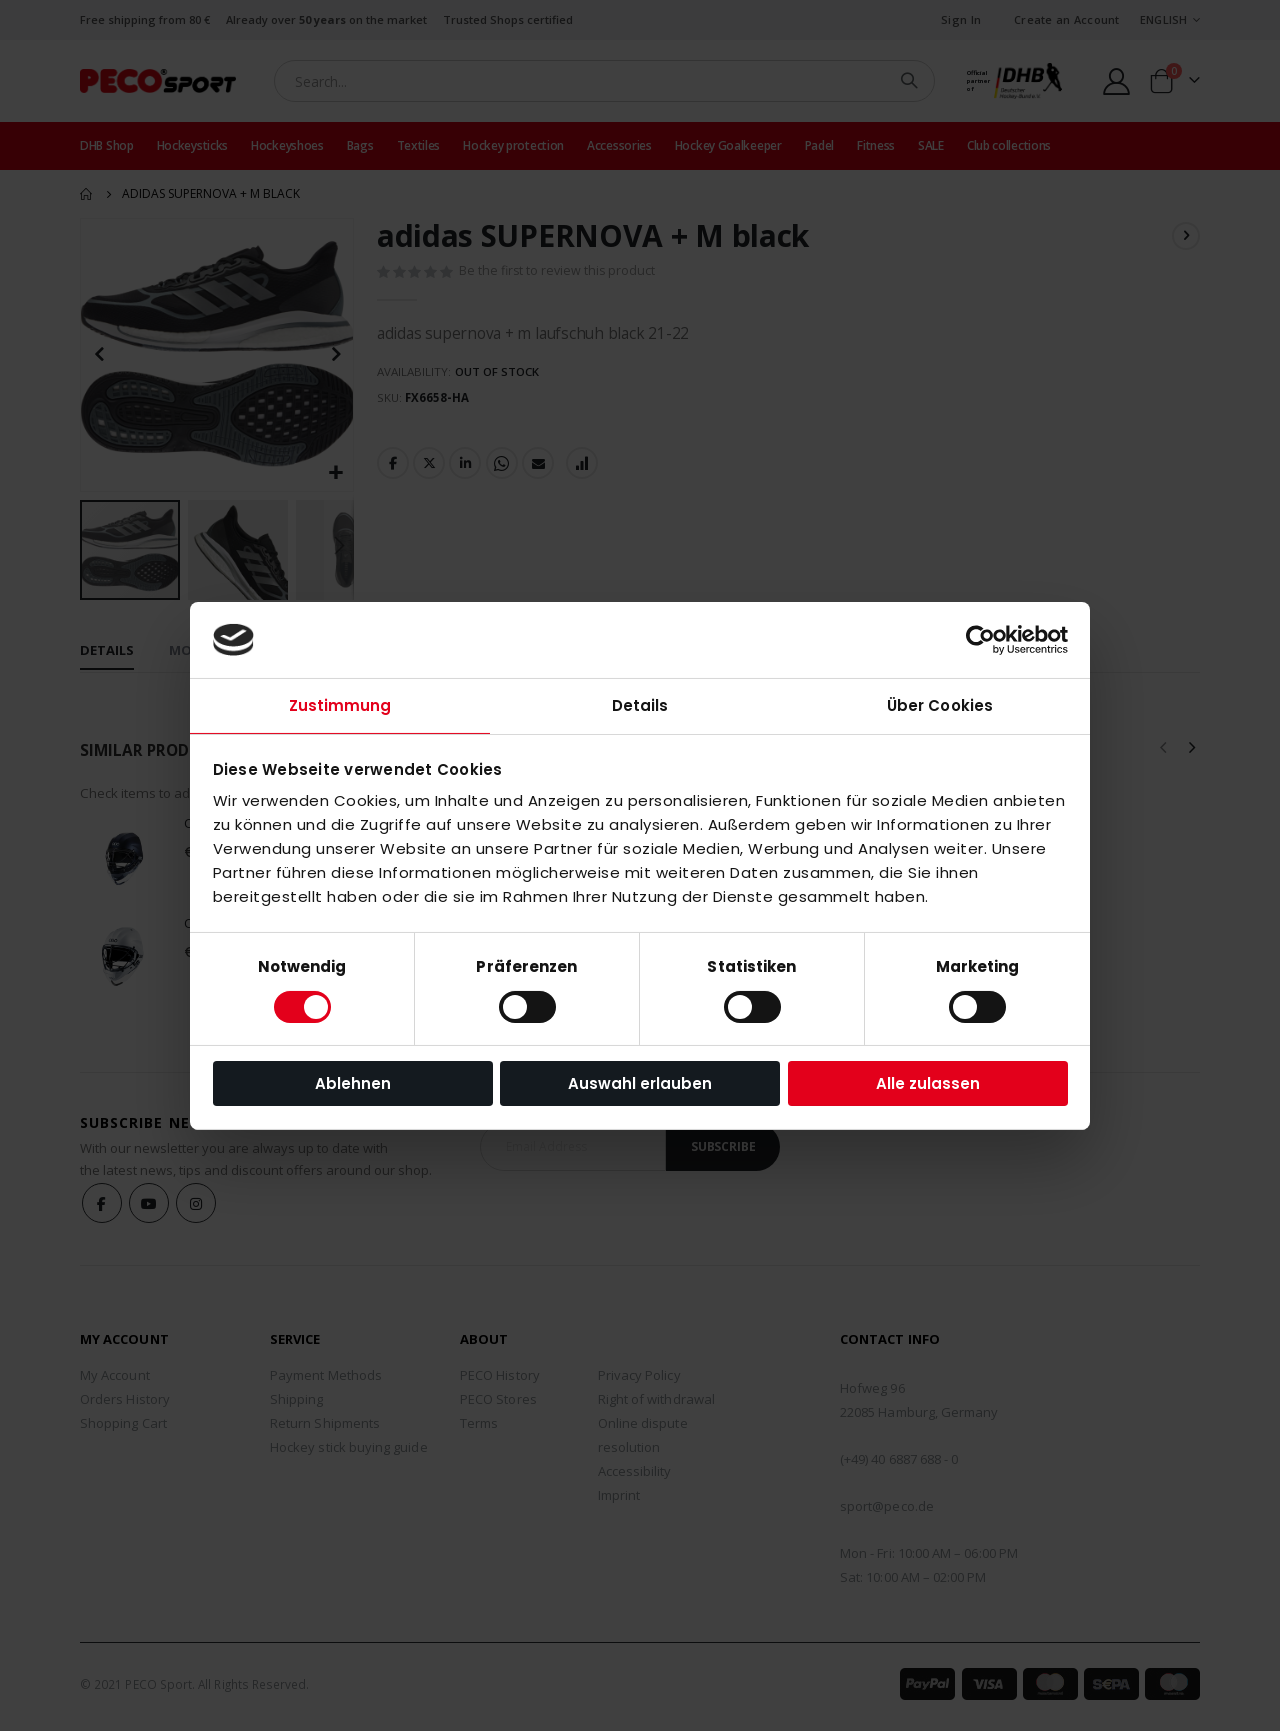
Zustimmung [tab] (340, 705)
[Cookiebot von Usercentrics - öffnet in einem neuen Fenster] (980, 640)
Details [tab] (640, 705)
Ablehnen (353, 1083)
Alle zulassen (928, 1083)
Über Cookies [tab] (940, 705)
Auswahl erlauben (640, 1083)
